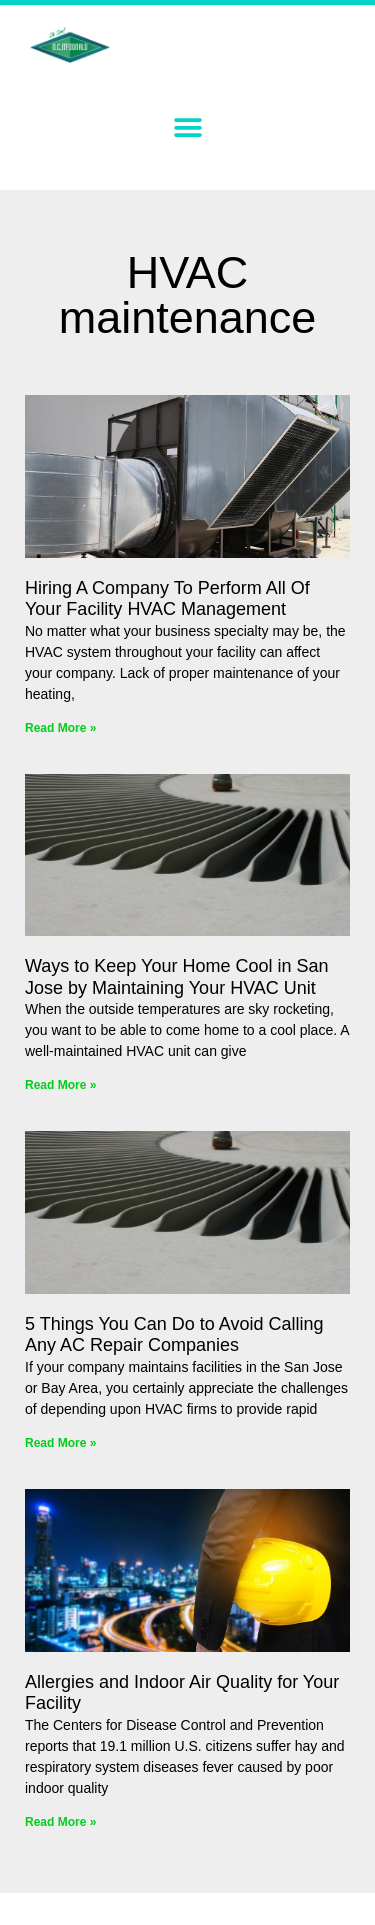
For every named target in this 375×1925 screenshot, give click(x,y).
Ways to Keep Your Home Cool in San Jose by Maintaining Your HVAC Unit (177, 977)
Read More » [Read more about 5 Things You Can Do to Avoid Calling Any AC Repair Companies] (60, 1443)
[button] (187, 127)
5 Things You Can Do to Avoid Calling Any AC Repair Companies (174, 1335)
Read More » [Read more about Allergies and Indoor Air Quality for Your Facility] (60, 1822)
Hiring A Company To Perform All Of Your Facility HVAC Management (167, 599)
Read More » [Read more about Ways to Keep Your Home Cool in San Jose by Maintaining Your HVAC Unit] (60, 1085)
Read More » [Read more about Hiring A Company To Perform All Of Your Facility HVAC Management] (60, 728)
